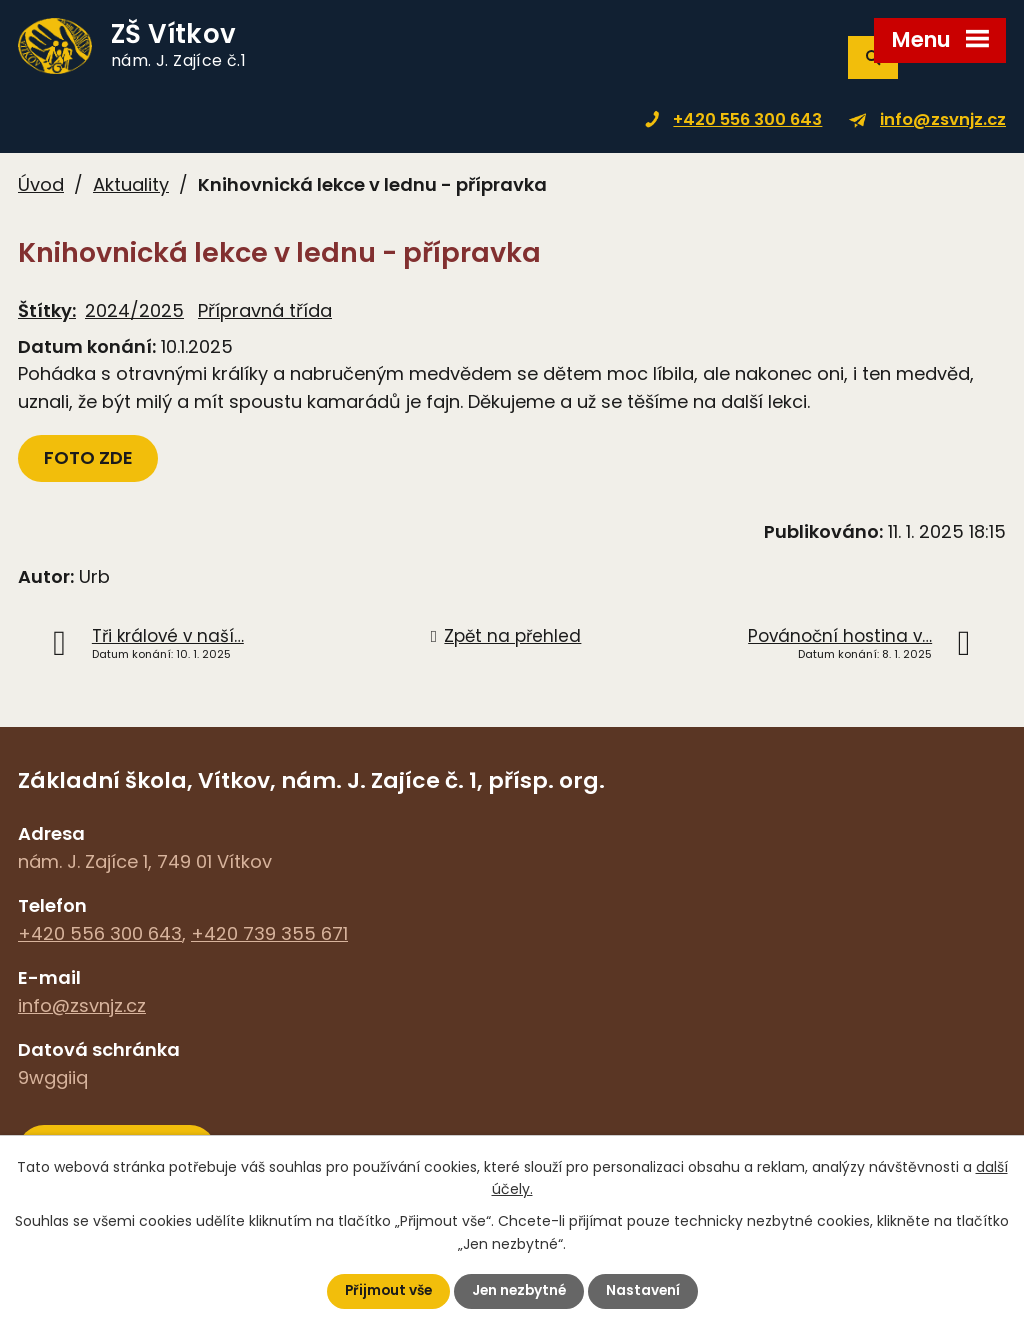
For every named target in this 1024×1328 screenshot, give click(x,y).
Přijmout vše (385, 1291)
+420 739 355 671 (269, 933)
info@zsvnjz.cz (943, 119)
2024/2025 (134, 310)
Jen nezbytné (520, 1291)
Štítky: (47, 310)
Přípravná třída (265, 310)
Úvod (41, 184)
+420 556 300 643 (747, 119)
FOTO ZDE (89, 457)
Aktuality (131, 184)
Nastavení (646, 1291)
